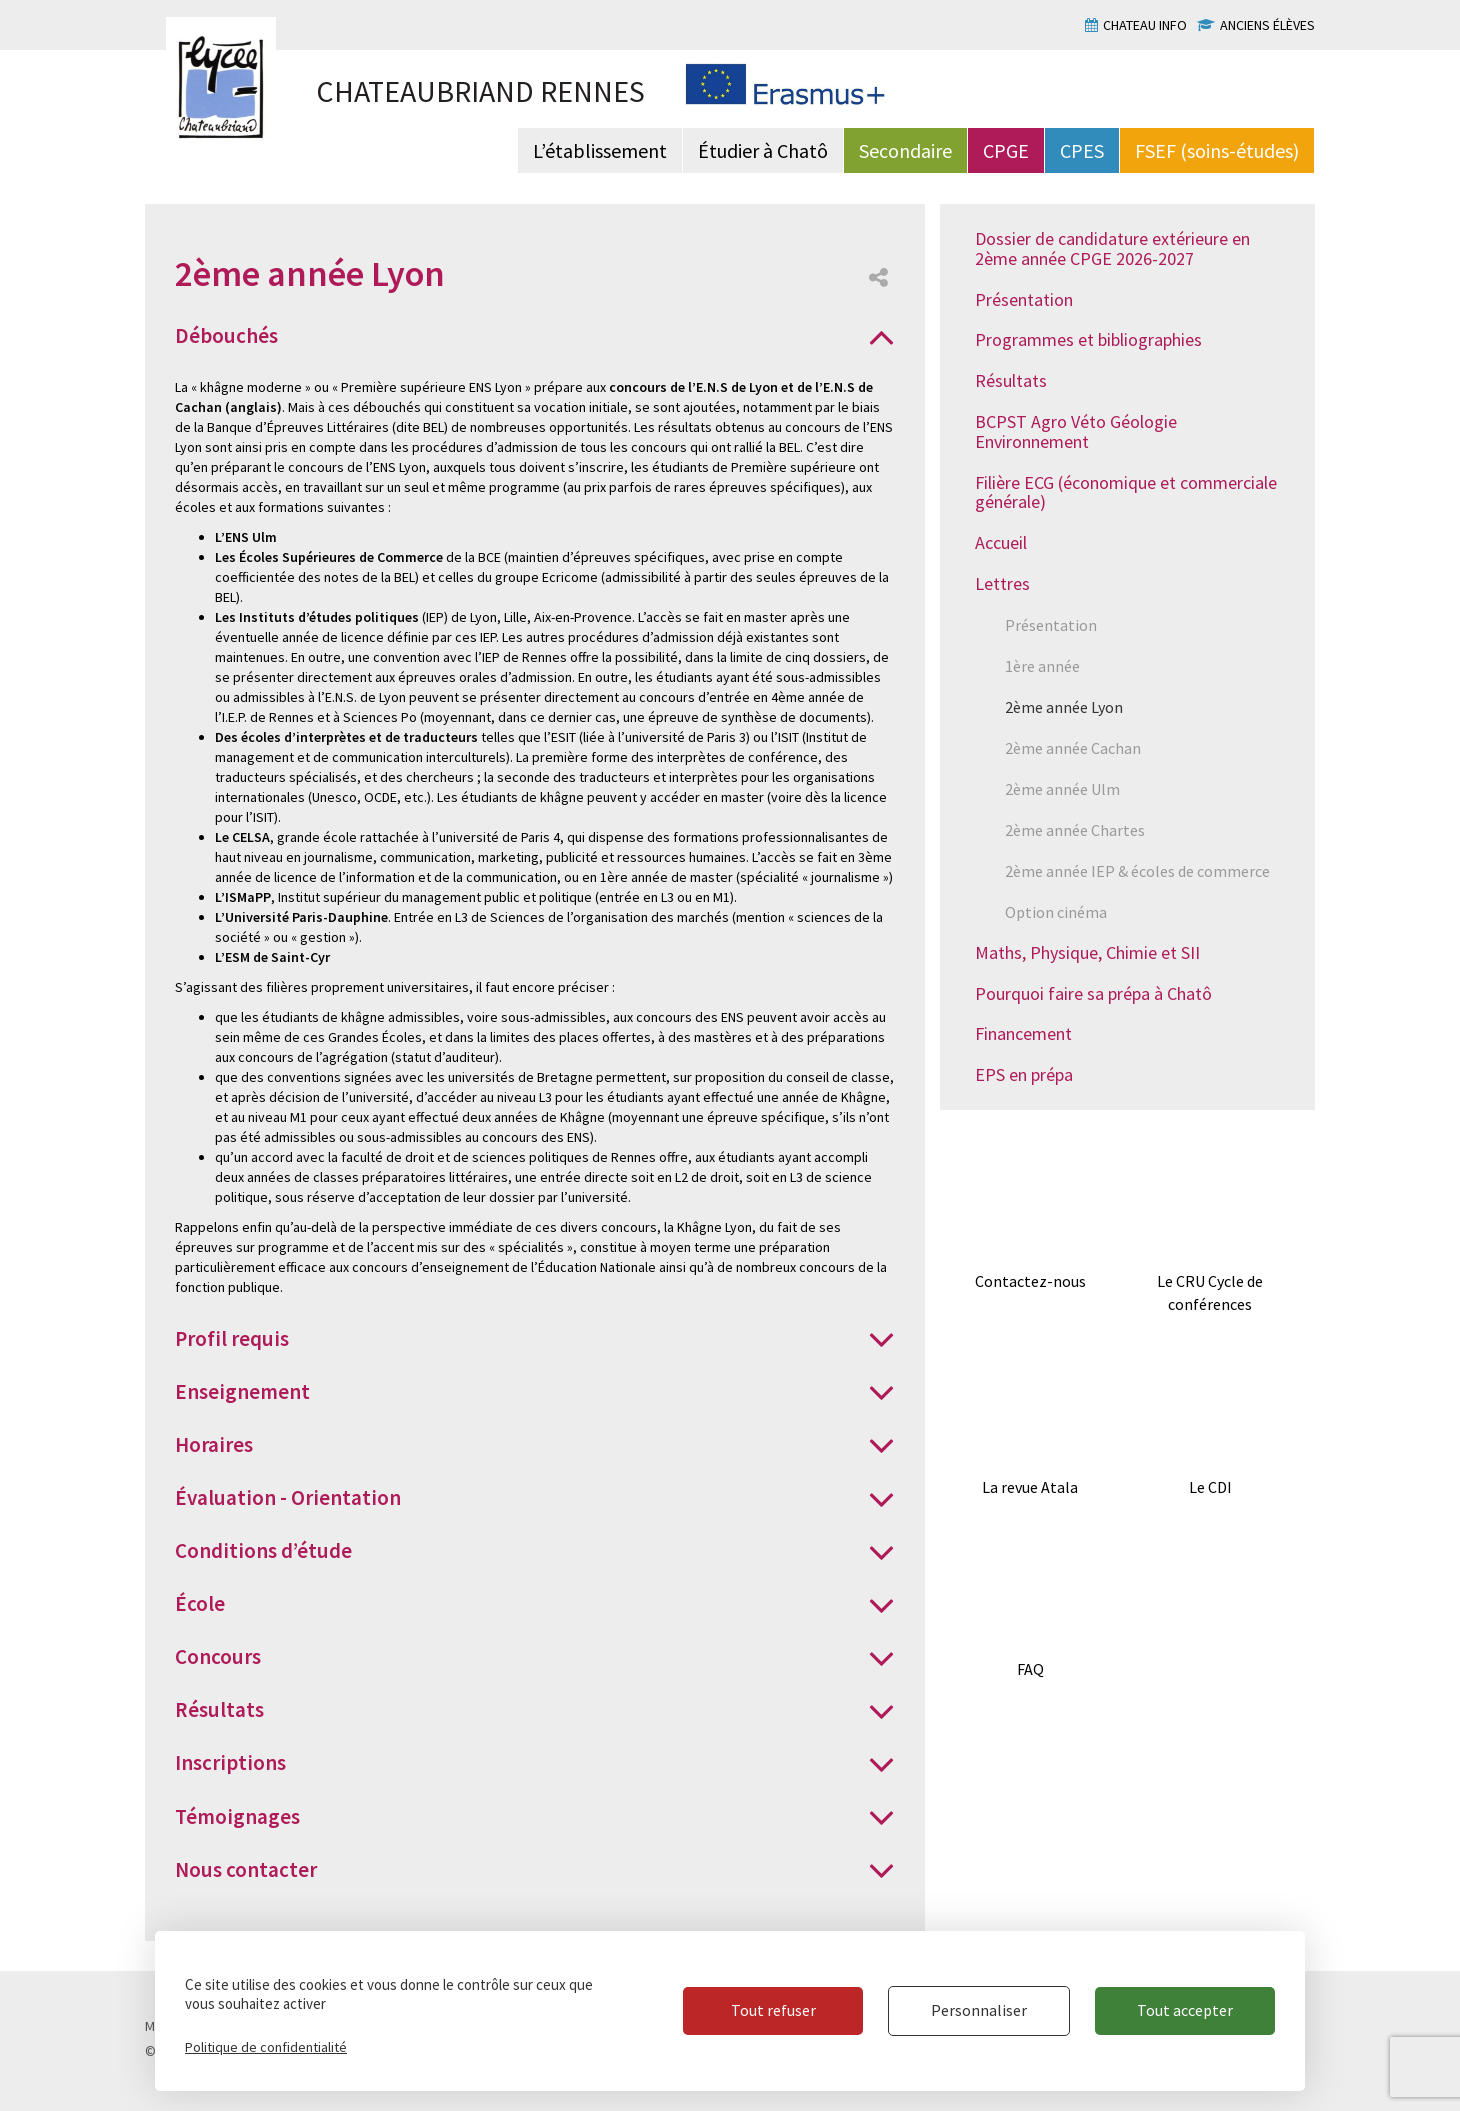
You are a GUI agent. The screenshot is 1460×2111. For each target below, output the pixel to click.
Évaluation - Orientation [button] (288, 1497)
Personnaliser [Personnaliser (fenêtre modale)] (979, 2010)
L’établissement (600, 150)
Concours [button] (218, 1656)
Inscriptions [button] (230, 1762)
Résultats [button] (219, 1709)
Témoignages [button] (237, 1816)
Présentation (1024, 299)
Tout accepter (1185, 2010)
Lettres (1002, 583)
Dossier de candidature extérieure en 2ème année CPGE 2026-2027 (1112, 248)
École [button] (200, 1603)
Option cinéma (1056, 912)
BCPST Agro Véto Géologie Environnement (1076, 431)
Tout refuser (773, 2010)
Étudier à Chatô (763, 150)
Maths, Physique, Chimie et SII (1087, 952)
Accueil (1001, 542)
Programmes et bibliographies (1088, 339)
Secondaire (905, 150)
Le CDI (1210, 1487)
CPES (1082, 150)
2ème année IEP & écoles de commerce (1137, 871)
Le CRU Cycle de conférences (1210, 1292)
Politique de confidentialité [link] (266, 2047)
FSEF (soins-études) (1217, 150)
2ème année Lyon (1064, 707)
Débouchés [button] (226, 335)
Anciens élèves (1267, 25)
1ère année (1042, 666)
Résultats (1011, 380)
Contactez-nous (1030, 1281)
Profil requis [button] (232, 1338)
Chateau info (1145, 25)
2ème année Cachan (1073, 748)
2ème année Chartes (1075, 830)
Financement (1023, 1033)
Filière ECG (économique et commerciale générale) (1126, 492)
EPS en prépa (1024, 1074)
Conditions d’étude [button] (263, 1550)
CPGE (1006, 150)
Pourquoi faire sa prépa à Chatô (1093, 993)
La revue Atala (1030, 1487)
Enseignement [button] (242, 1391)
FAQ (1030, 1669)
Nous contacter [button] (246, 1869)
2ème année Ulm (1062, 789)
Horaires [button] (214, 1444)
